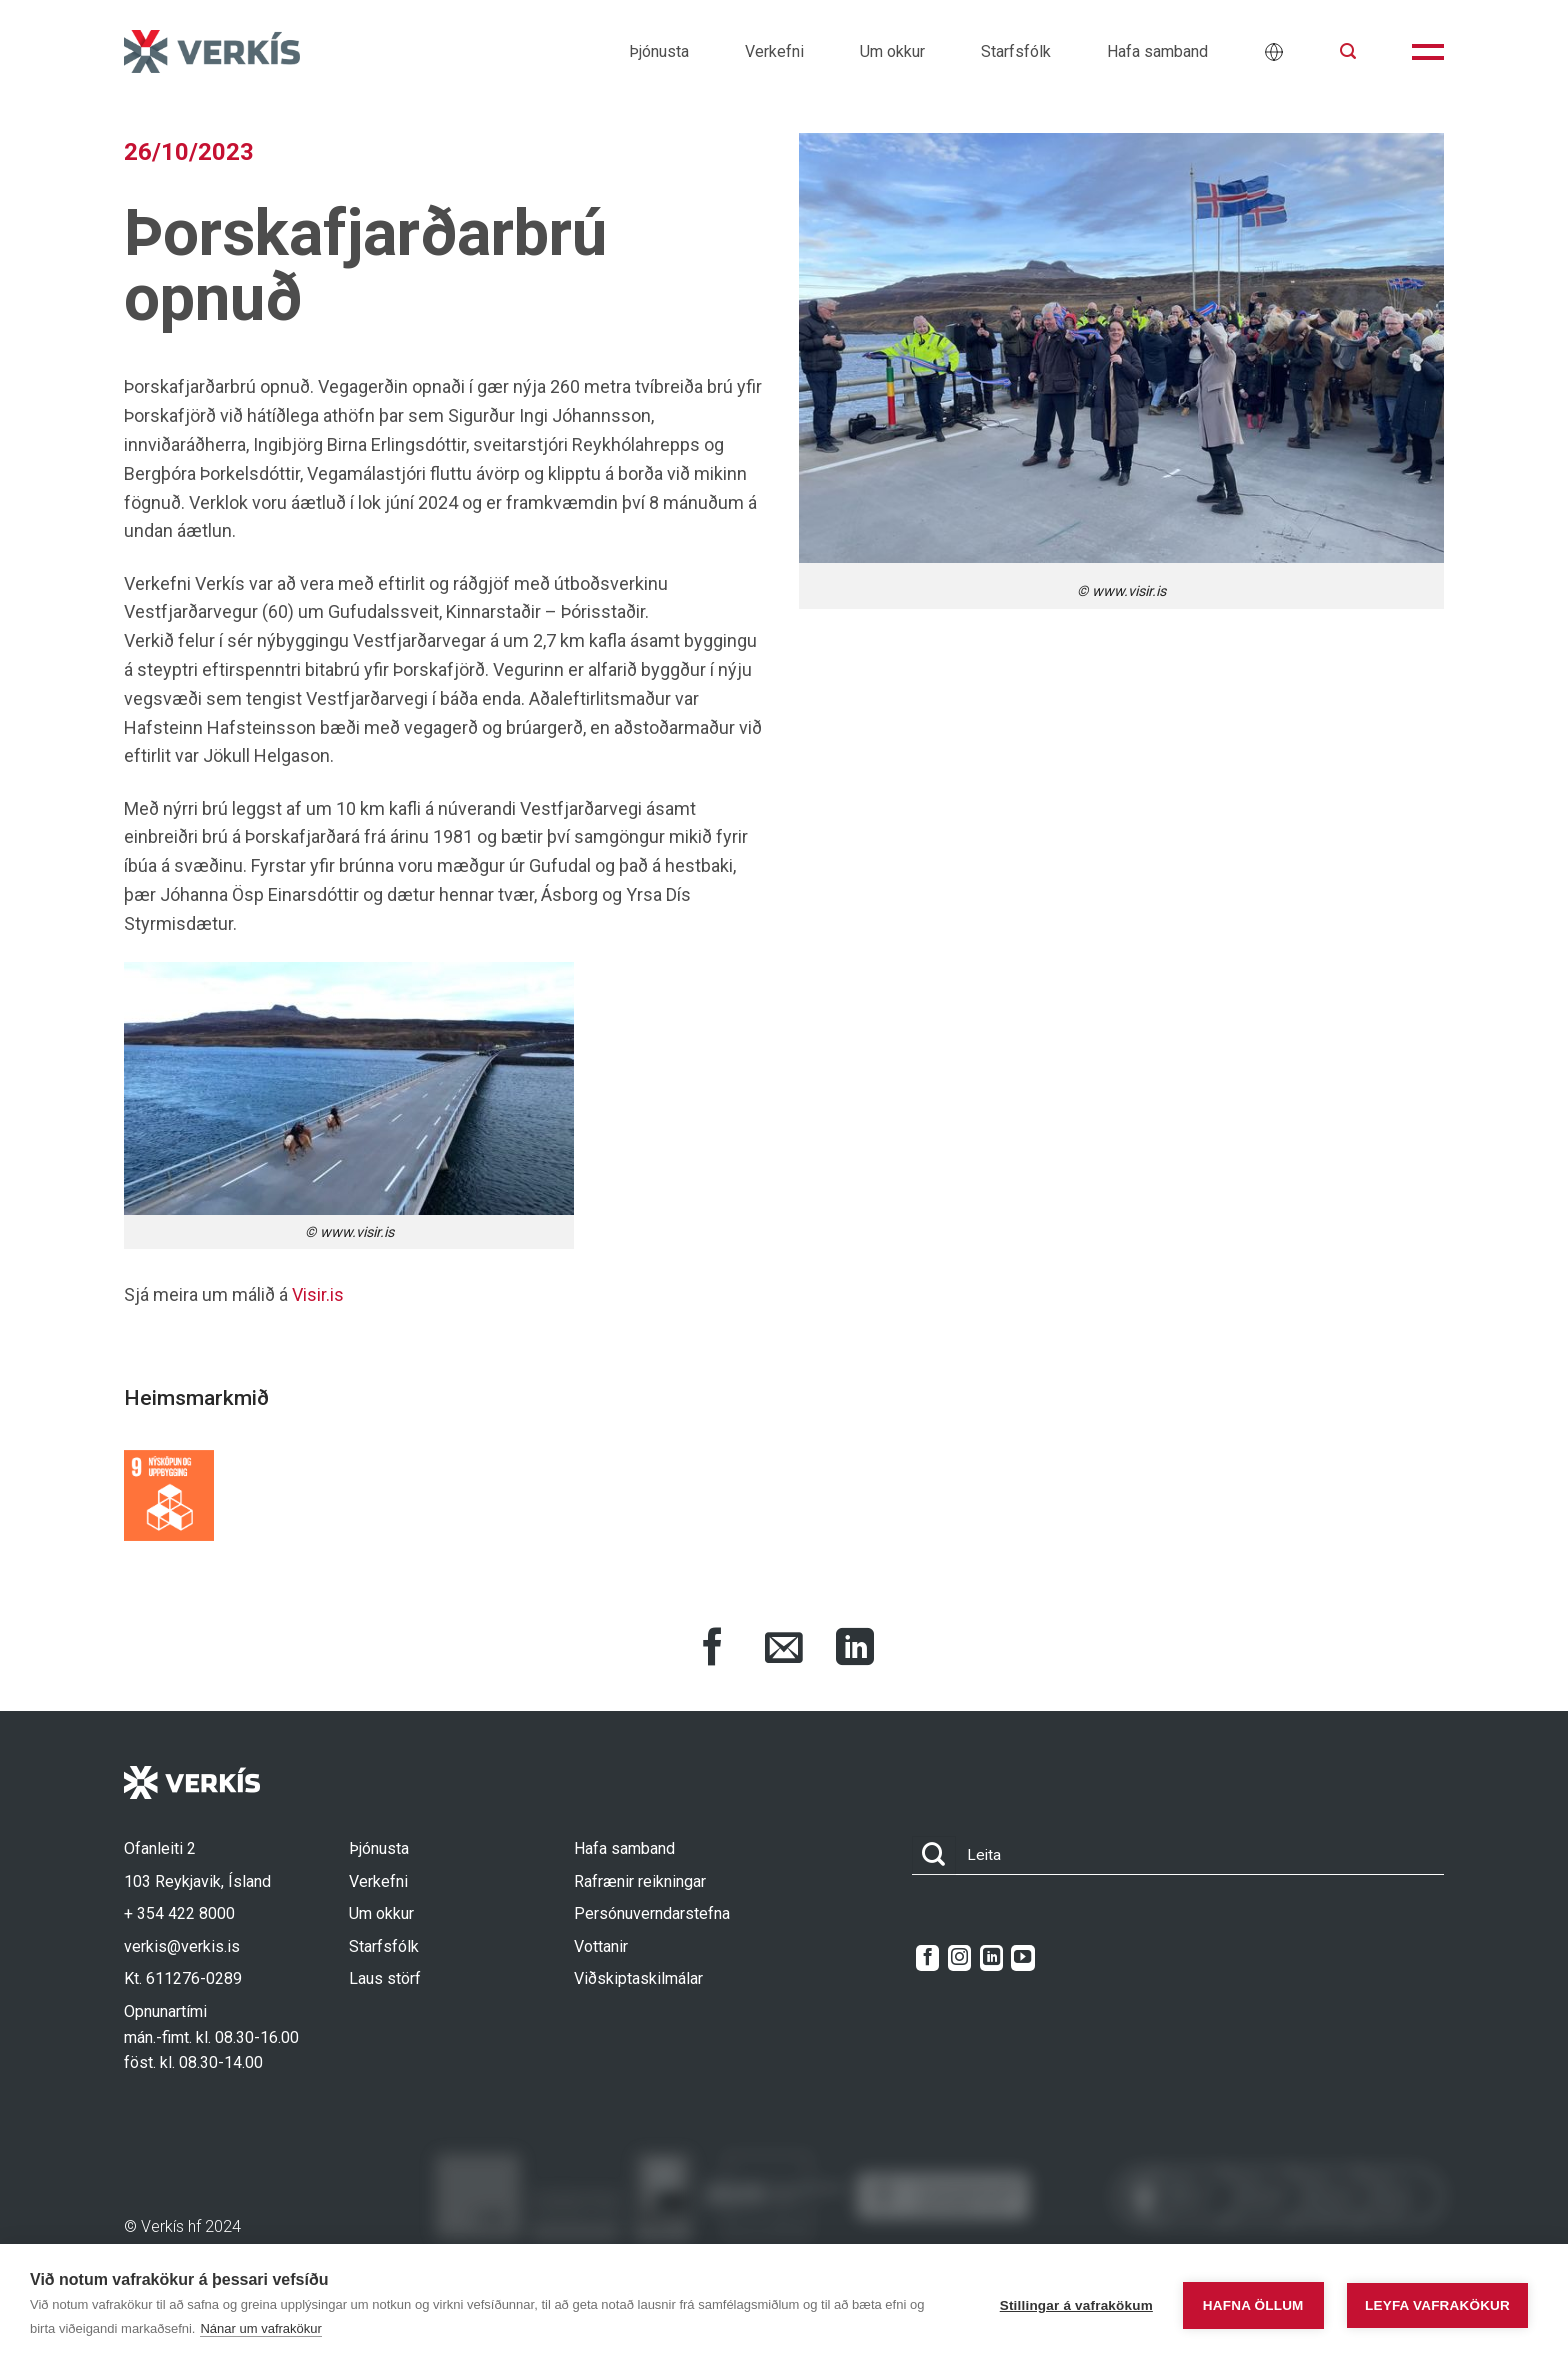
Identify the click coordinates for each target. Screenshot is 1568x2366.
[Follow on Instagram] (959, 1958)
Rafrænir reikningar (640, 1881)
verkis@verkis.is (182, 1946)
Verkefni (774, 51)
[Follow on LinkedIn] (991, 1958)
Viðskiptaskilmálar (638, 1978)
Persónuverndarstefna (652, 1913)
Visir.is (318, 1294)
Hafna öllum (1253, 2305)
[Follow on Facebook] (927, 1958)
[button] (1348, 51)
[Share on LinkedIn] (855, 1650)
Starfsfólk (1016, 51)
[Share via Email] (784, 1650)
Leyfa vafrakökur (1437, 2305)
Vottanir (601, 1946)
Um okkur (892, 51)
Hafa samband (1157, 51)
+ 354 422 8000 (179, 1913)
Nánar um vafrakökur (260, 2328)
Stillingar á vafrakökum (1076, 2305)
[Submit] (934, 1855)
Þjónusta (659, 51)
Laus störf (385, 1978)
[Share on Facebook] (713, 1650)
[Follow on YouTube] (1022, 1958)
